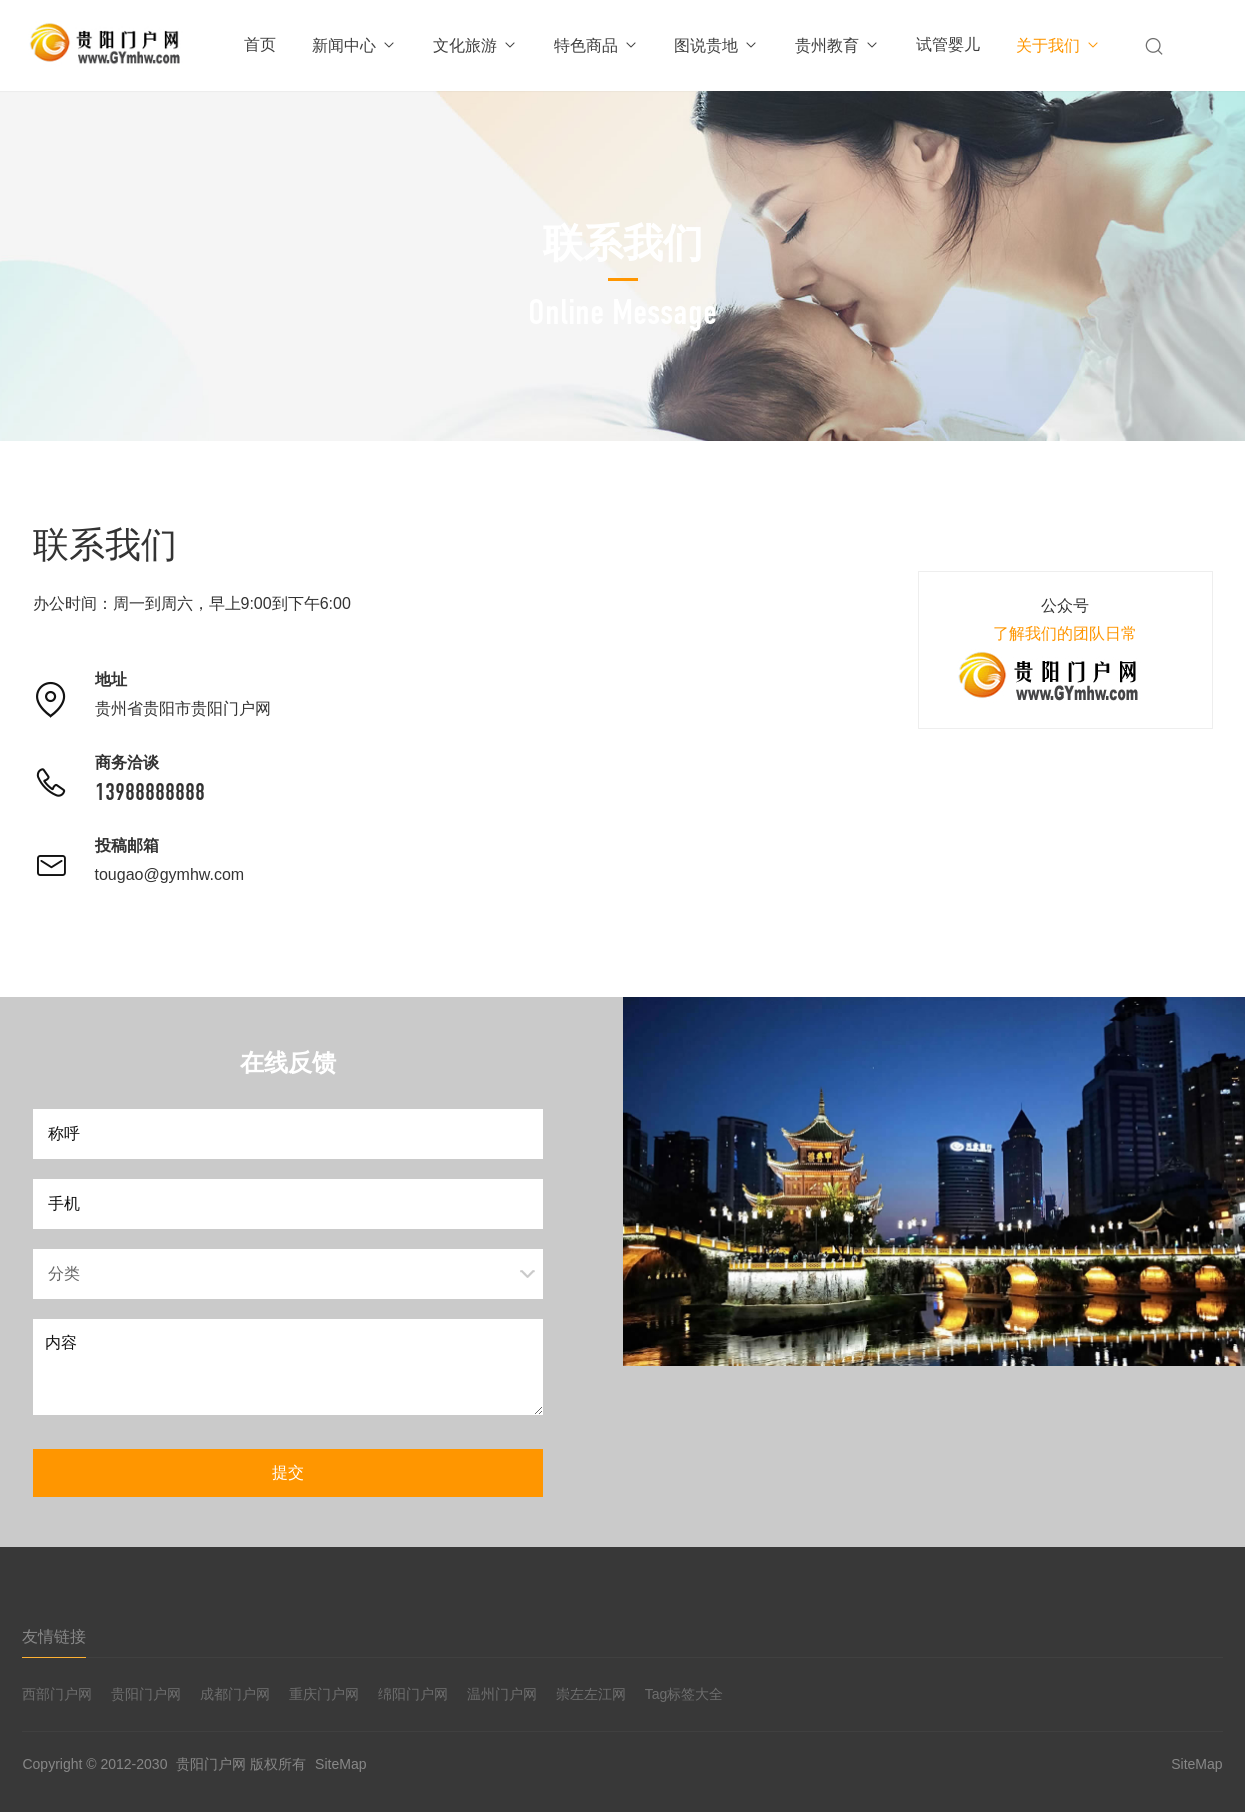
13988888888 (150, 792)
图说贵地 (716, 45)
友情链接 (54, 1636)
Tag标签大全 (684, 1694)
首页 (260, 44)
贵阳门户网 (146, 1694)
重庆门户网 (324, 1694)
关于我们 (1058, 45)
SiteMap (340, 1764)
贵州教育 (837, 45)
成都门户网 (235, 1694)
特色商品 (596, 45)
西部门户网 (57, 1694)
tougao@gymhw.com (170, 874)
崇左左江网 (591, 1694)
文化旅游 (475, 45)
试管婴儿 (948, 44)
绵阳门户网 (413, 1694)
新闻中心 (354, 45)
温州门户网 (502, 1694)
